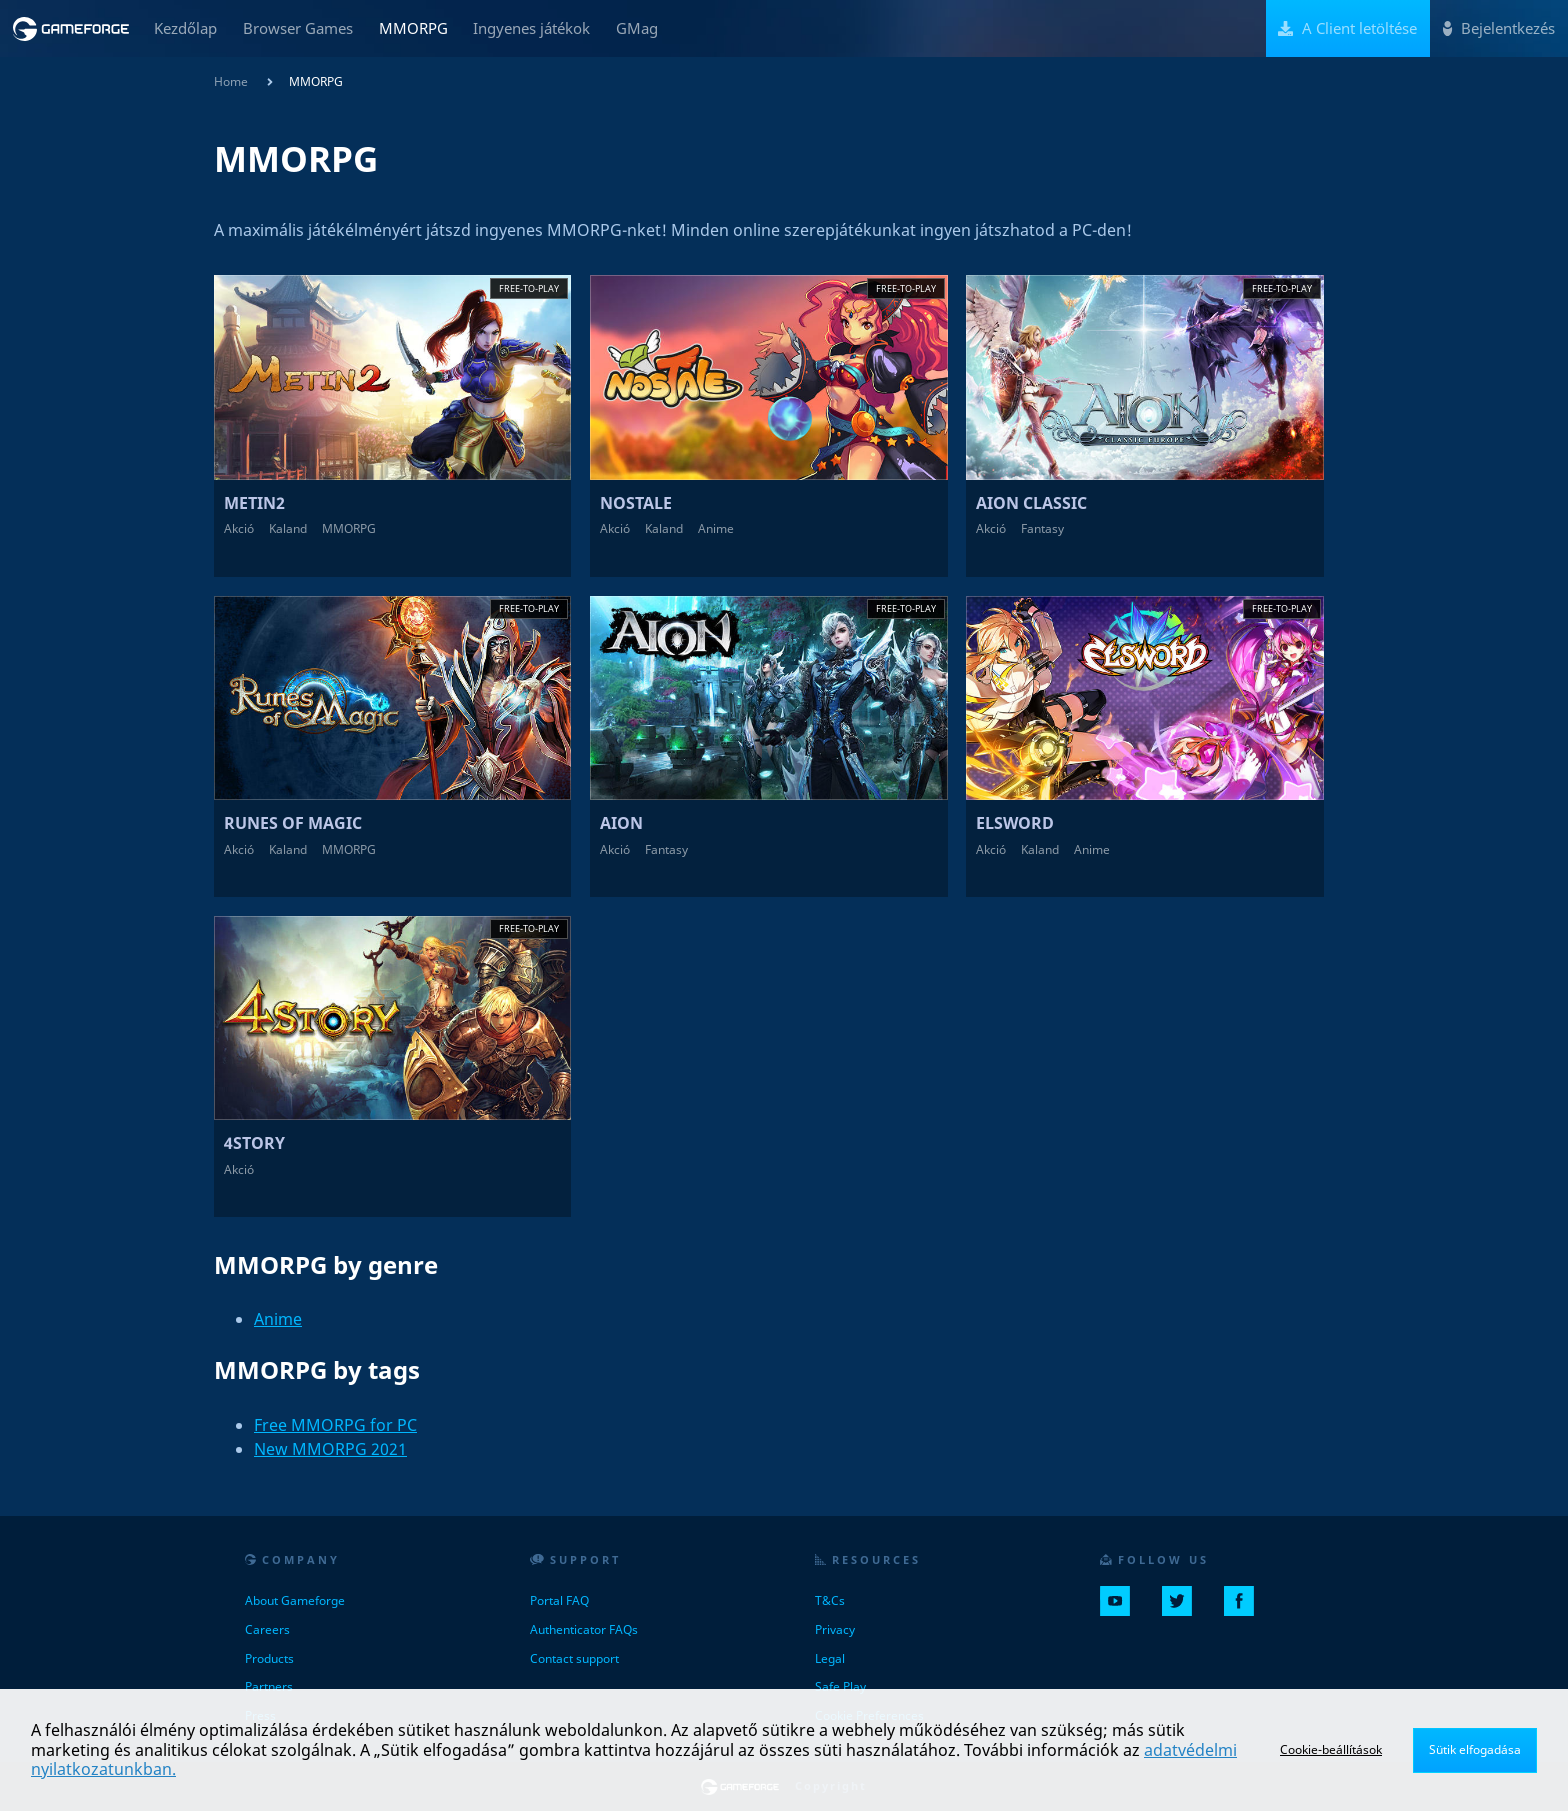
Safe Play (840, 1686)
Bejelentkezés (1499, 28)
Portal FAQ (559, 1600)
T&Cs (830, 1600)
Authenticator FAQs (584, 1629)
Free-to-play (529, 288)
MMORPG (413, 28)
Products (269, 1658)
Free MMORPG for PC (335, 1425)
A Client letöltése (1347, 28)
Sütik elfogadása (1475, 1749)
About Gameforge (295, 1600)
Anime (278, 1319)
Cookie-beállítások (1331, 1749)
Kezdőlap (185, 28)
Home (231, 81)
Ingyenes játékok (531, 28)
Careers (267, 1629)
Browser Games (298, 28)
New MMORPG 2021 (330, 1449)
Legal (830, 1658)
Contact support (574, 1658)
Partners (269, 1686)
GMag (637, 28)
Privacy (835, 1629)
